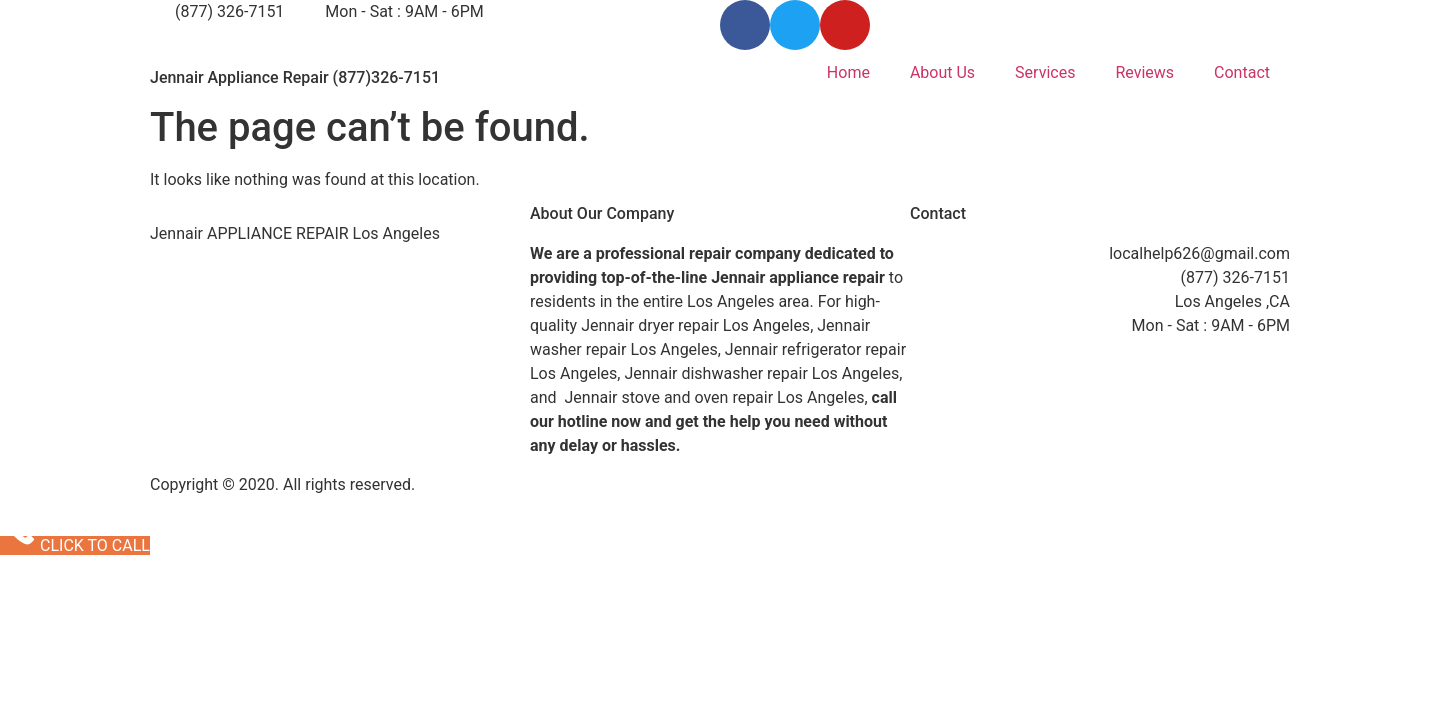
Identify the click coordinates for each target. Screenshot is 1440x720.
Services (1045, 72)
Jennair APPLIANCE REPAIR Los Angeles (295, 233)
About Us (942, 72)
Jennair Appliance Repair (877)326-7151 (295, 77)
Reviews (1144, 72)
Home (848, 72)
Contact (1242, 72)
